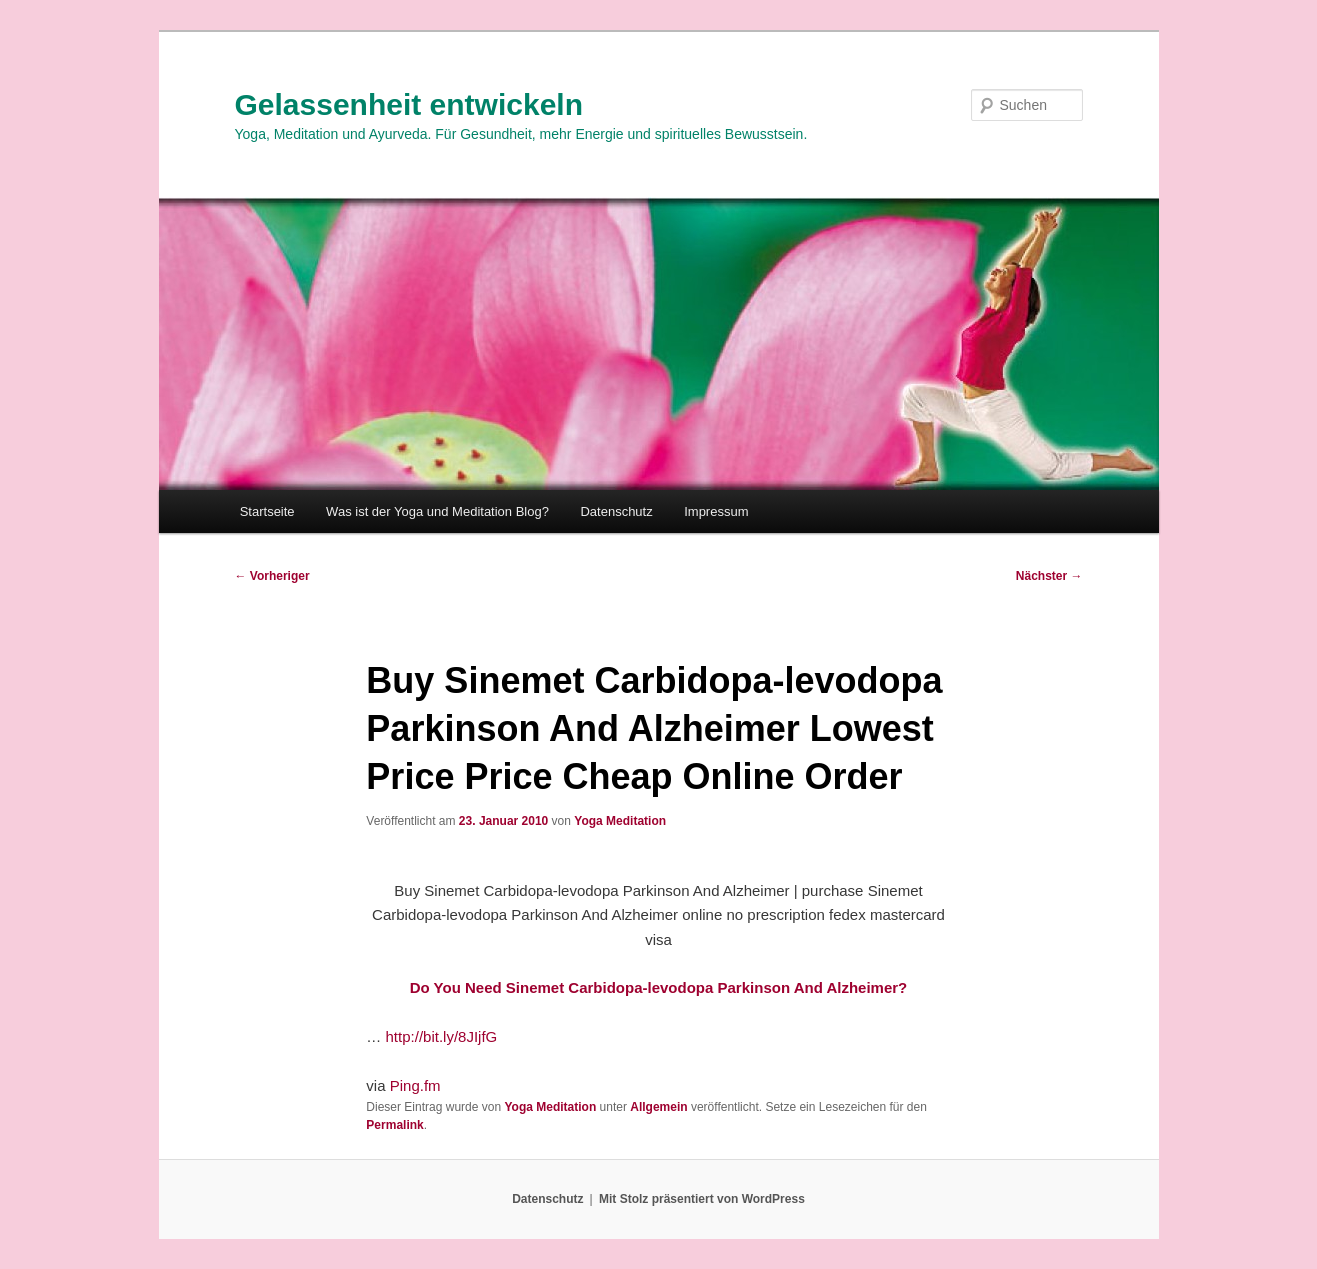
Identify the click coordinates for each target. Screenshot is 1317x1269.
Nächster (1049, 576)
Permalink (394, 1125)
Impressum (716, 511)
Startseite (267, 511)
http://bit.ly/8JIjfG (442, 1036)
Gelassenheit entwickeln (409, 104)
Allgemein (658, 1107)
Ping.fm (415, 1085)
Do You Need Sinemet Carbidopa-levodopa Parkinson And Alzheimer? (659, 987)
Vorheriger (272, 576)
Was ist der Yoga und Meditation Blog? (437, 511)
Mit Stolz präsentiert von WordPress (702, 1199)
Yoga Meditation (620, 821)
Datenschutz (616, 511)
